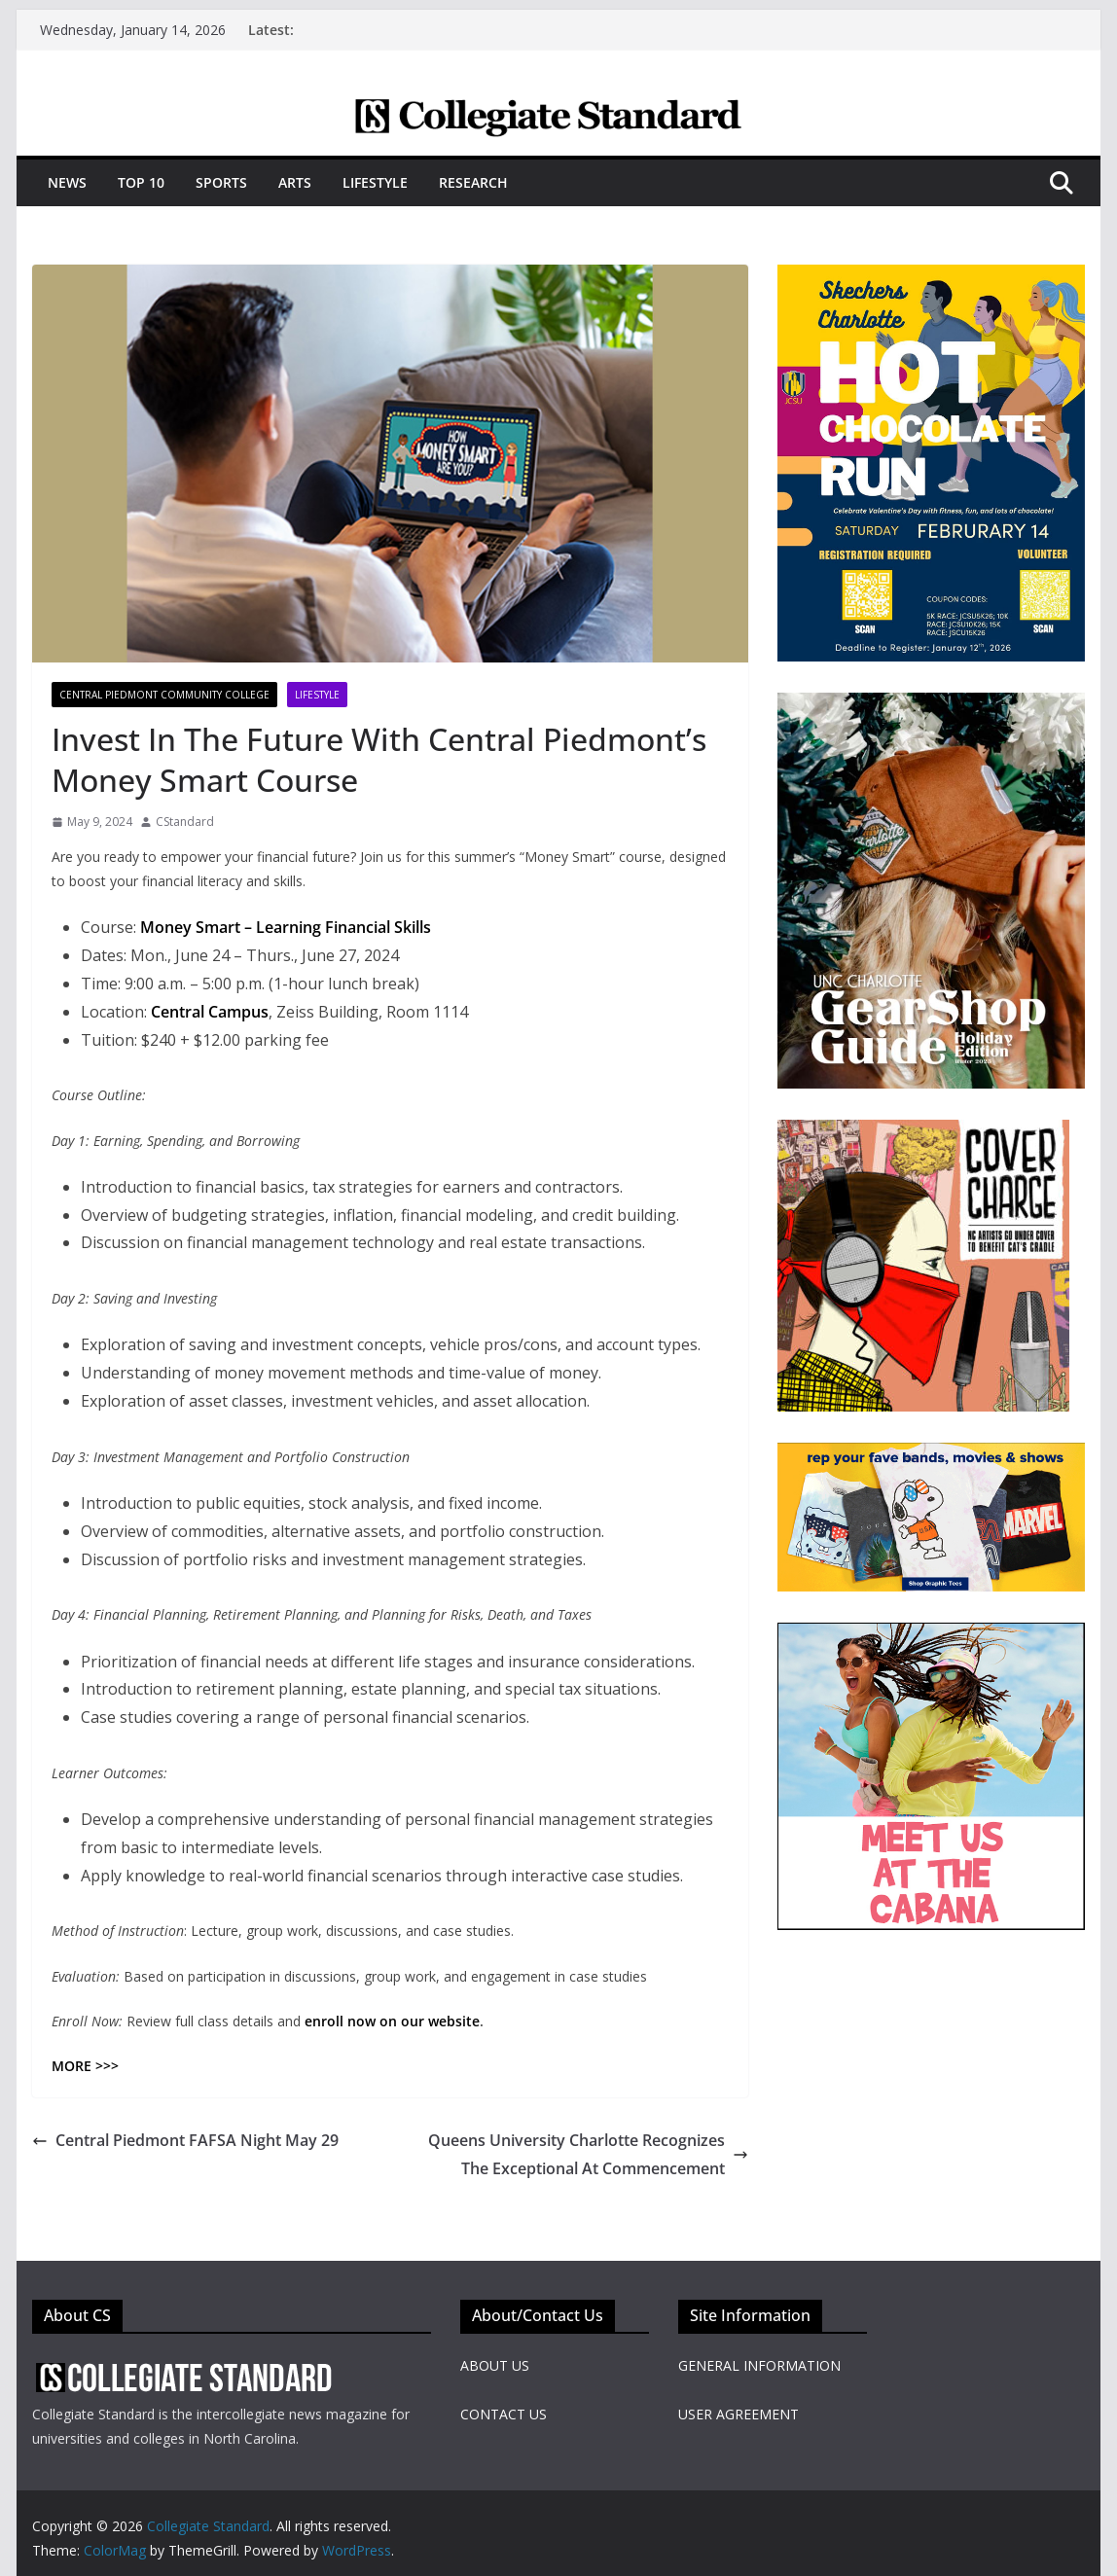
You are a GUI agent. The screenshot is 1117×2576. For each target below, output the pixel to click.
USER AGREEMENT (738, 2414)
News (67, 182)
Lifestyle (375, 182)
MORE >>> (85, 2066)
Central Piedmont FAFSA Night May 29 (185, 2140)
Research (473, 182)
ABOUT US (494, 2365)
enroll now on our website (392, 2021)
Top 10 (141, 182)
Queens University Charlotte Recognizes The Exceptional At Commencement (588, 2154)
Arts (294, 182)
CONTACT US (503, 2414)
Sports (221, 182)
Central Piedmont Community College (164, 694)
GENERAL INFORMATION (759, 2365)
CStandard (185, 821)
